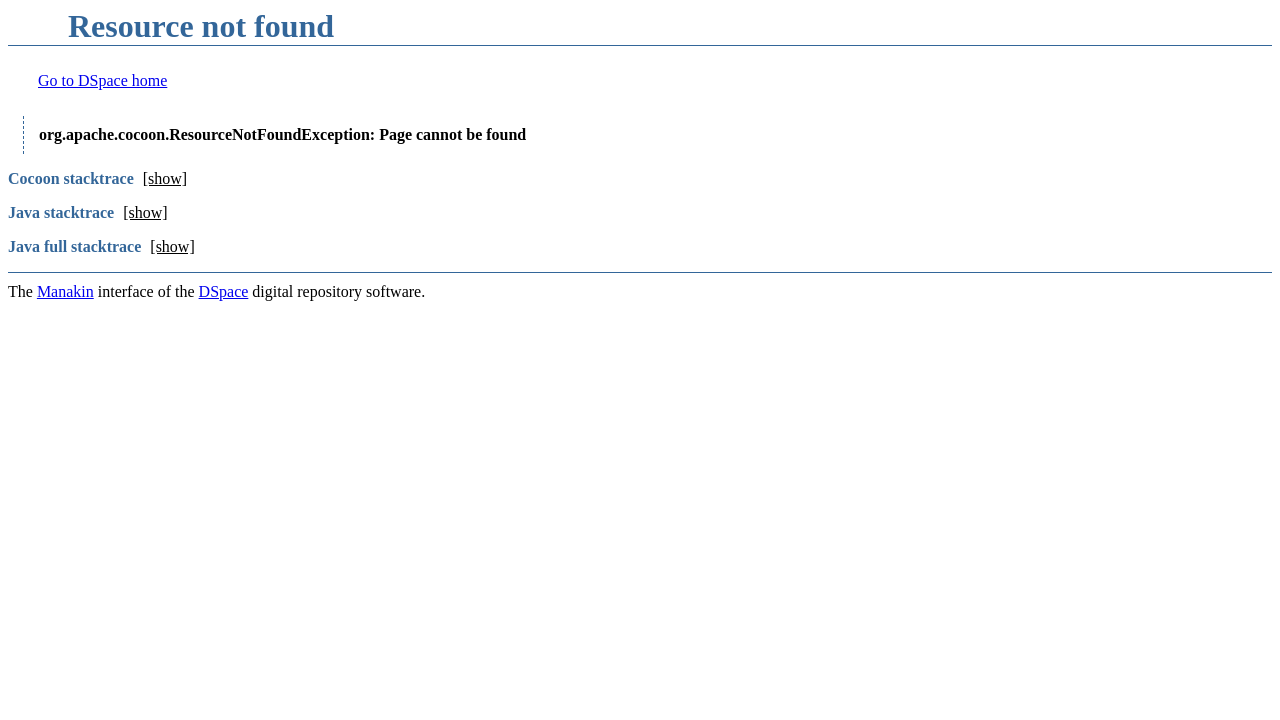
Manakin (65, 291)
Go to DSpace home (102, 80)
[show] (165, 178)
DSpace (224, 291)
